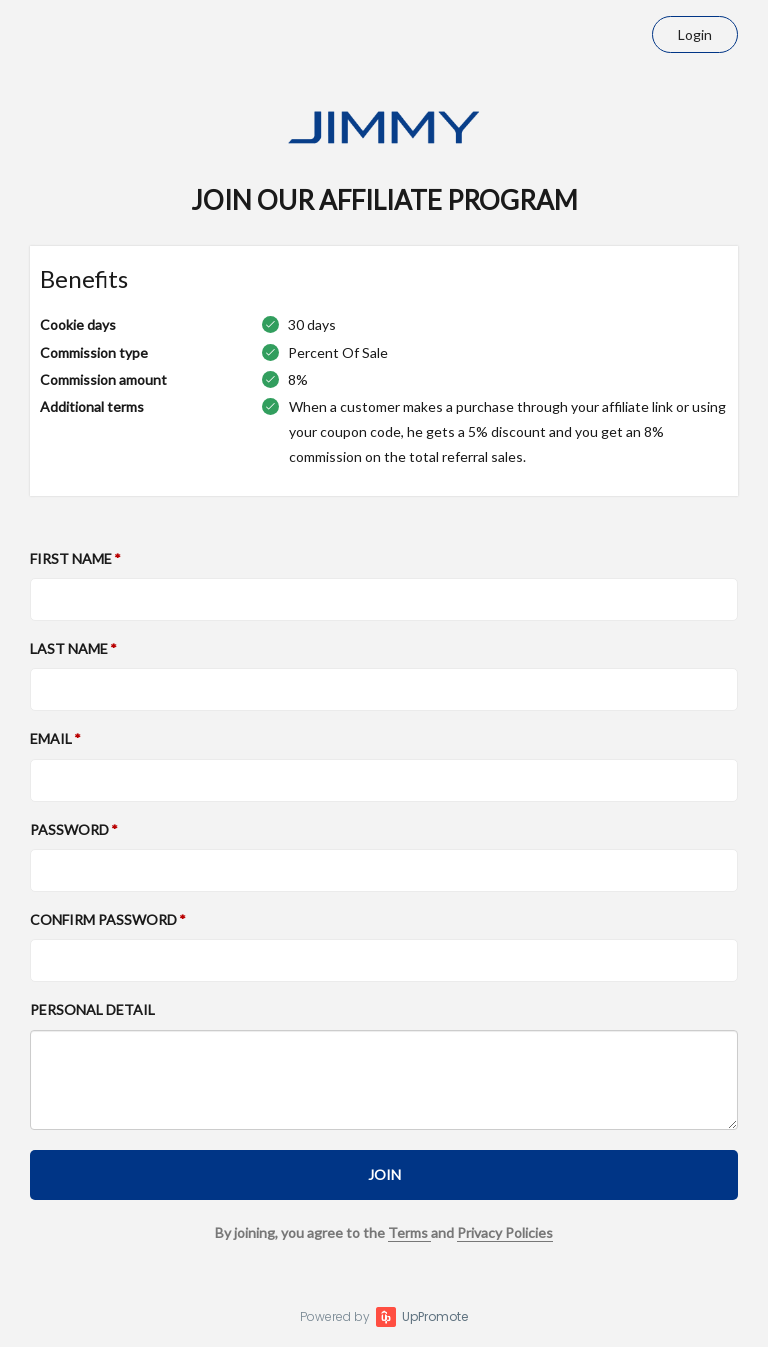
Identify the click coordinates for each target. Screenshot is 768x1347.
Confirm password (103, 919)
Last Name (69, 648)
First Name (71, 558)
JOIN (384, 1174)
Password (69, 829)
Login (695, 34)
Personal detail (92, 1009)
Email (51, 738)
